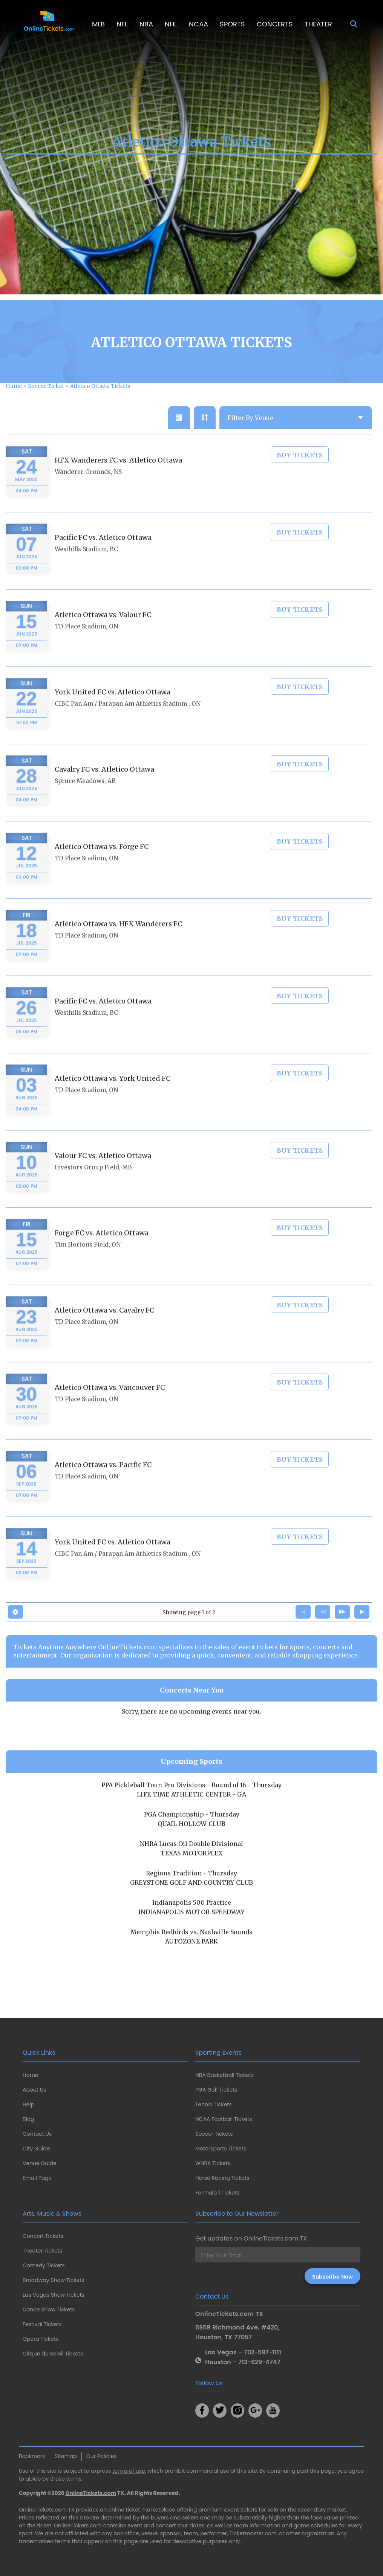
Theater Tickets (42, 2250)
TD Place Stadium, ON (86, 645)
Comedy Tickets (44, 2265)
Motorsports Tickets (220, 2148)
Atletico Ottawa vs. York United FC (112, 1097)
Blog (28, 2119)
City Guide (36, 2148)
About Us (34, 2090)
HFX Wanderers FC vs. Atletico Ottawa (118, 479)
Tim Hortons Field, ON (88, 1264)
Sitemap (66, 2456)
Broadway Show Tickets (53, 2280)
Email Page (37, 2178)
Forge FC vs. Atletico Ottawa (102, 1252)
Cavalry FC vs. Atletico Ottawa (104, 788)
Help (28, 2104)
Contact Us (37, 2134)
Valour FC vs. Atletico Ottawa (103, 1175)
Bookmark (32, 2456)
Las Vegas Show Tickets (53, 2295)
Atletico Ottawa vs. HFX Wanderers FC (118, 943)
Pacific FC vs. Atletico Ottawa (103, 557)
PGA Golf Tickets (216, 2090)
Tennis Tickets (213, 2104)
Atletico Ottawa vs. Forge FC (102, 866)
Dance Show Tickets (49, 2309)
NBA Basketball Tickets (224, 2075)
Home (30, 2075)
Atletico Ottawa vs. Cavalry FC (104, 1329)
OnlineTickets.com (91, 2493)
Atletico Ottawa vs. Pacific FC (103, 1484)
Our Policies (101, 2456)
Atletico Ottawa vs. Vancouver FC (110, 1407)
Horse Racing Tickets (222, 2178)
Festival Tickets (42, 2324)
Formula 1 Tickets (217, 2192)
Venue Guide (40, 2163)
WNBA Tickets (212, 2163)
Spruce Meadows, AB (85, 800)
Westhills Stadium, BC (86, 568)
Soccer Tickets (214, 2134)
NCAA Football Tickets (223, 2119)
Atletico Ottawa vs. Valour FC (103, 634)
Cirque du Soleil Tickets (53, 2353)
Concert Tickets (43, 2236)
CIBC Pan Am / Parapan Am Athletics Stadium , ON (128, 723)
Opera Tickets (40, 2339)
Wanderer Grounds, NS (88, 491)
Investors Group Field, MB (93, 1186)
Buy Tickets (300, 474)
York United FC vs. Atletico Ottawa (112, 711)
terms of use (128, 2471)
